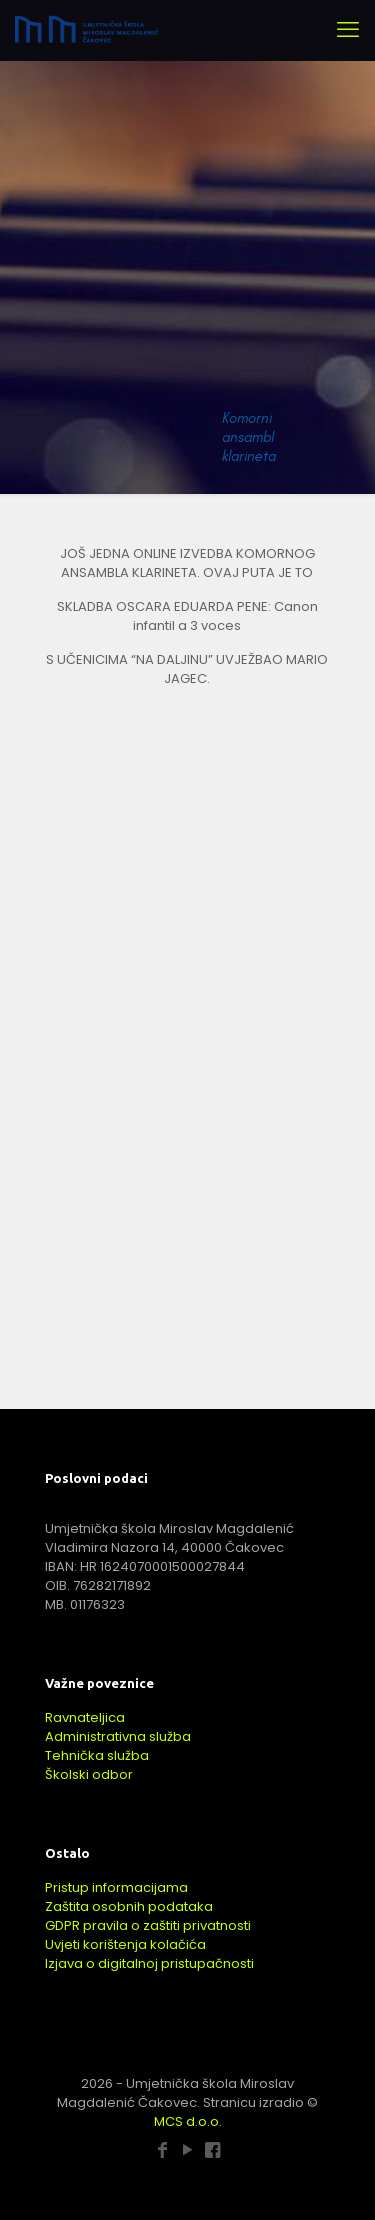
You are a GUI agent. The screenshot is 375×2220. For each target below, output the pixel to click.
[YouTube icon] (188, 2149)
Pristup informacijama (116, 1887)
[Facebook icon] (162, 2149)
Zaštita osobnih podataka (129, 1906)
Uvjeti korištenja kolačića (125, 1944)
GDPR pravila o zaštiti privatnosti (148, 1925)
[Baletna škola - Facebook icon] (213, 2149)
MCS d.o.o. (188, 2121)
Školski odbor (89, 1774)
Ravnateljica (85, 1717)
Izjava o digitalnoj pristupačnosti (149, 1963)
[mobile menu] (348, 30)
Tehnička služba (97, 1755)
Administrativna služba (118, 1736)
